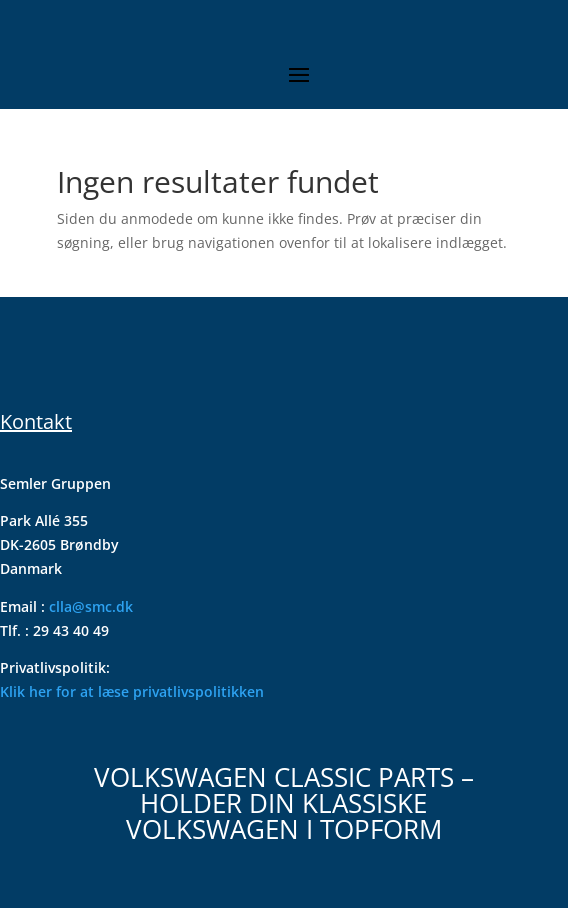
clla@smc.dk (91, 606)
